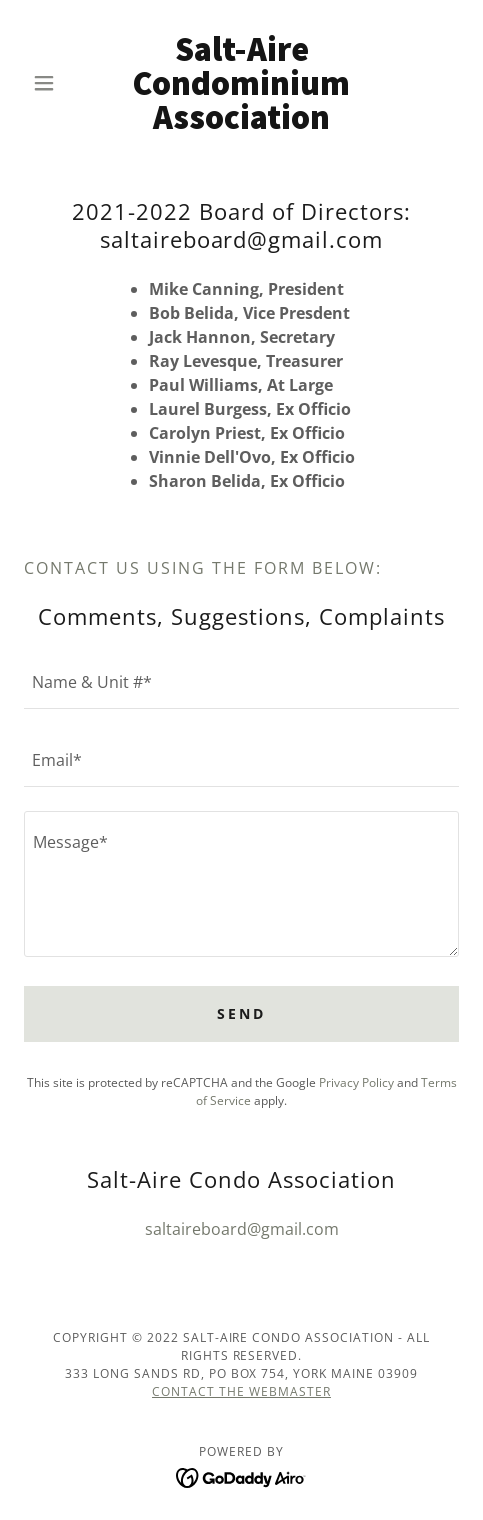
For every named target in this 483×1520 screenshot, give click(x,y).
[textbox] (241, 682)
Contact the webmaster (241, 1391)
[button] (56, 83)
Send (241, 1013)
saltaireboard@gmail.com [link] (242, 1229)
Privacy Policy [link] (356, 1082)
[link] (241, 83)
